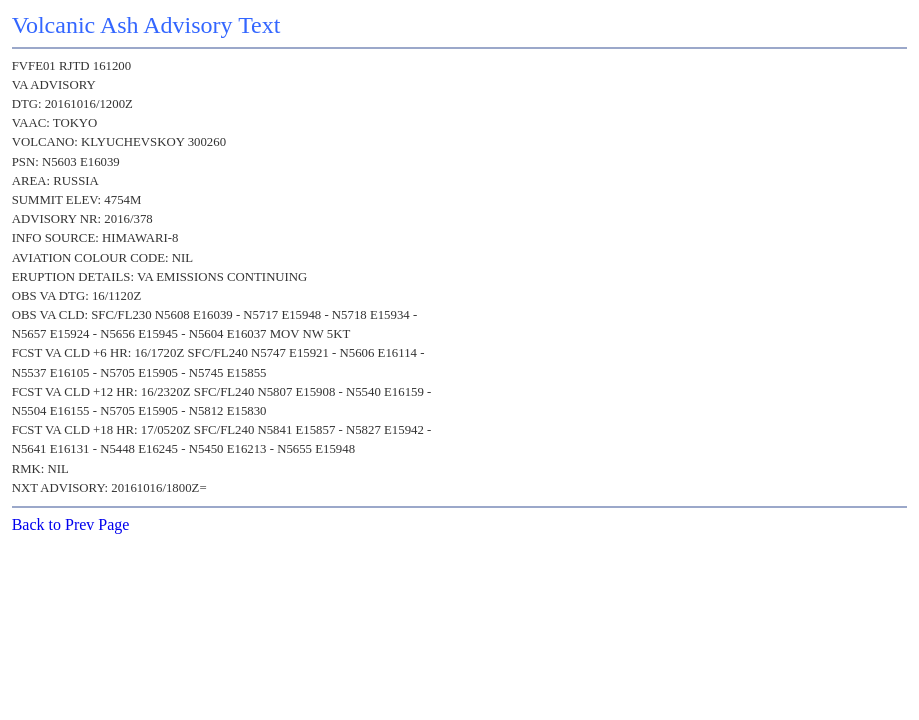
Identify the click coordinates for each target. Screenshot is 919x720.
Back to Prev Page (71, 524)
